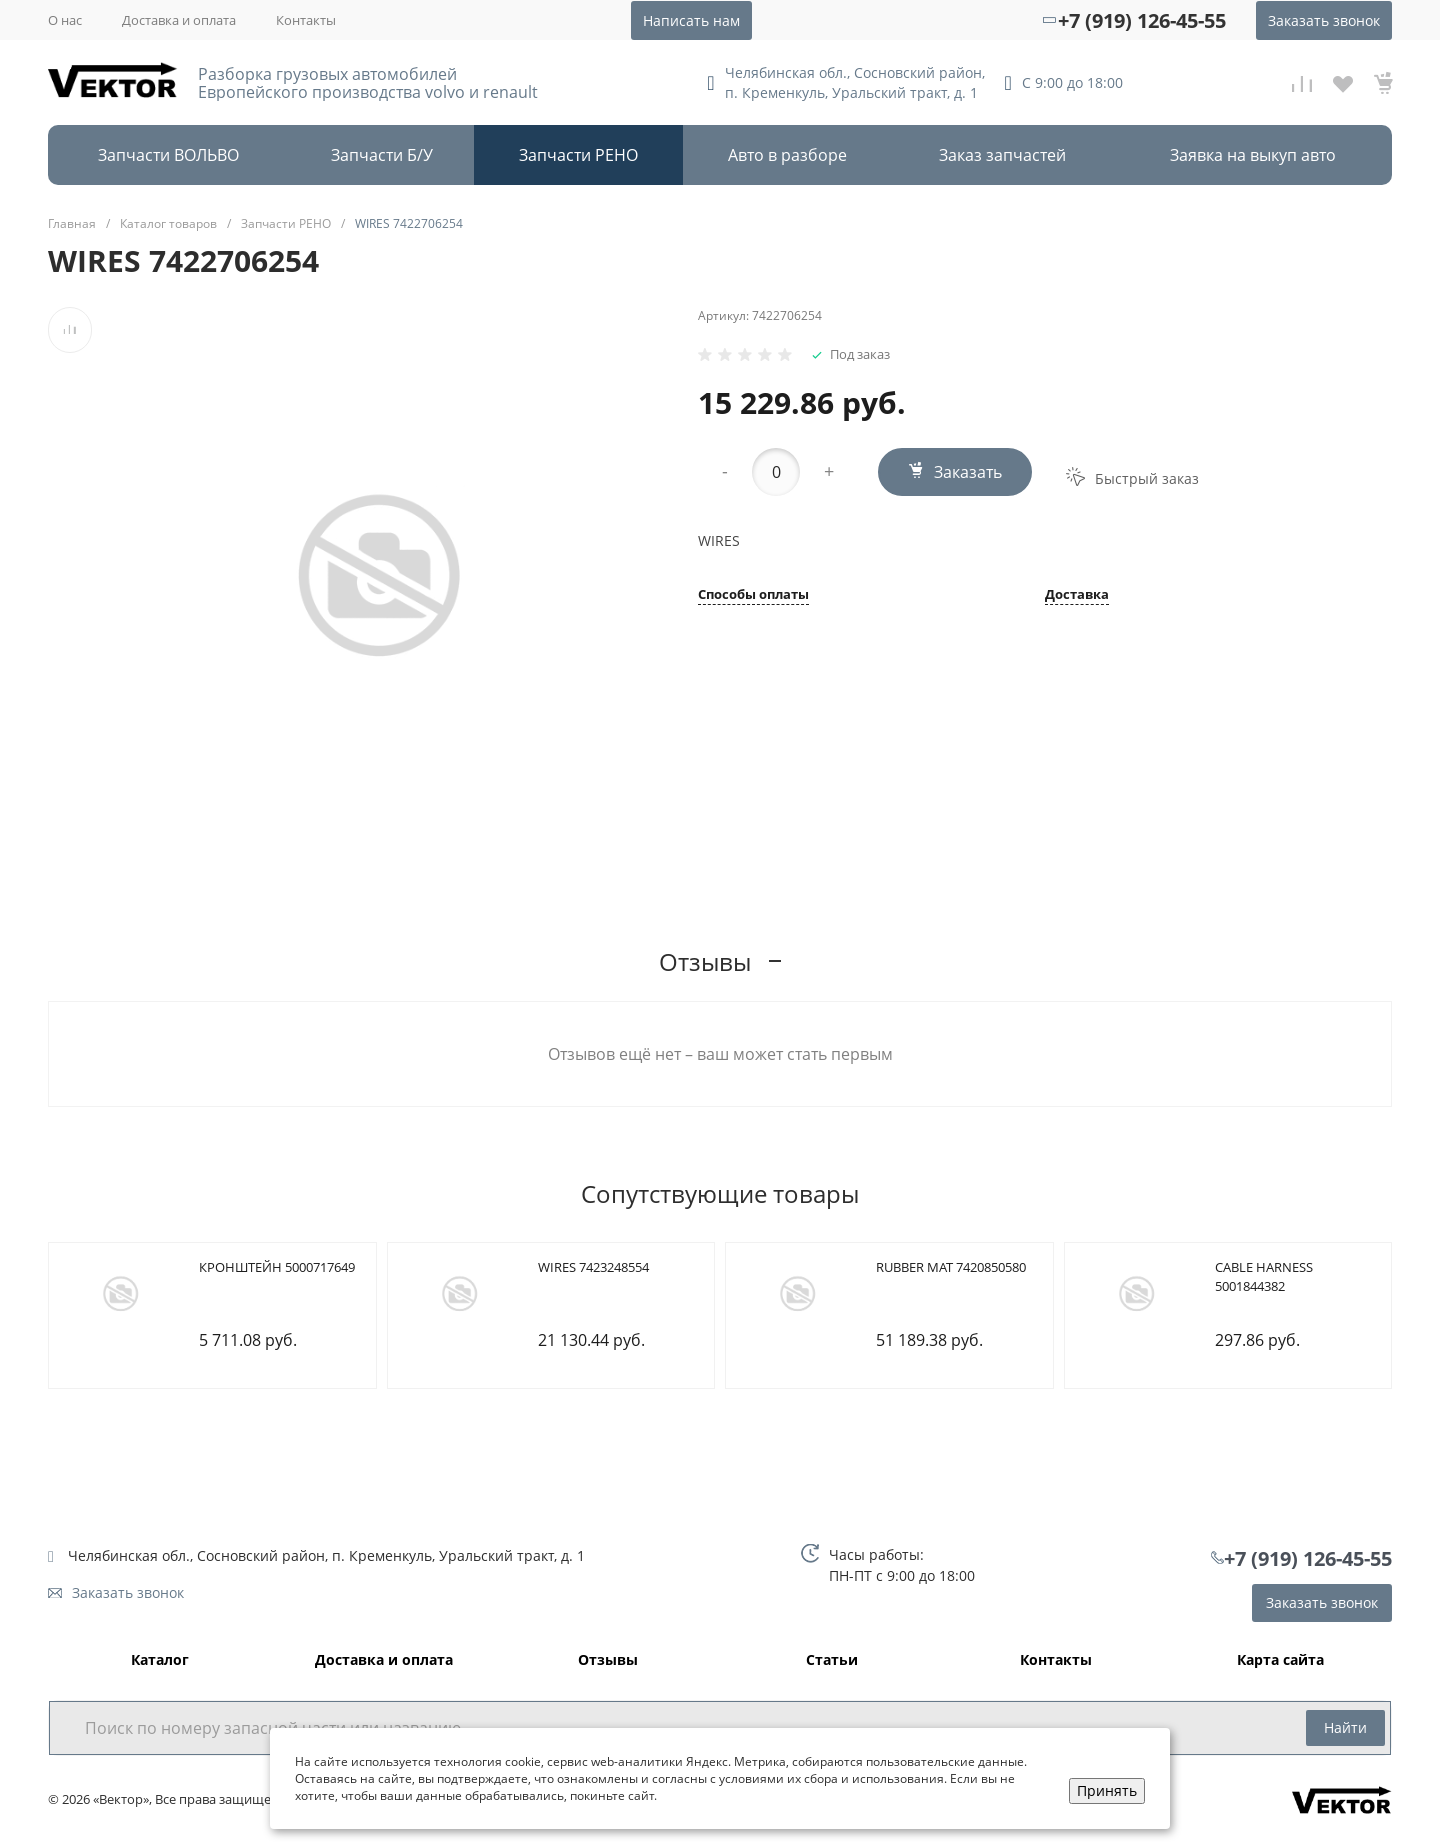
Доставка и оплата (179, 20)
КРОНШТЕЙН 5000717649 (277, 1267)
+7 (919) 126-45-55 (1142, 20)
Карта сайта (1280, 1660)
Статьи (832, 1660)
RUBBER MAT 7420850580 (951, 1267)
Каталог (160, 1660)
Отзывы (608, 1660)
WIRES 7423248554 (593, 1267)
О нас (65, 20)
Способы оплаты (753, 595)
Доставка (1077, 595)
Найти (1345, 1727)
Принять (1107, 1790)
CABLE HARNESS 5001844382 (1264, 1277)
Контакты (306, 20)
